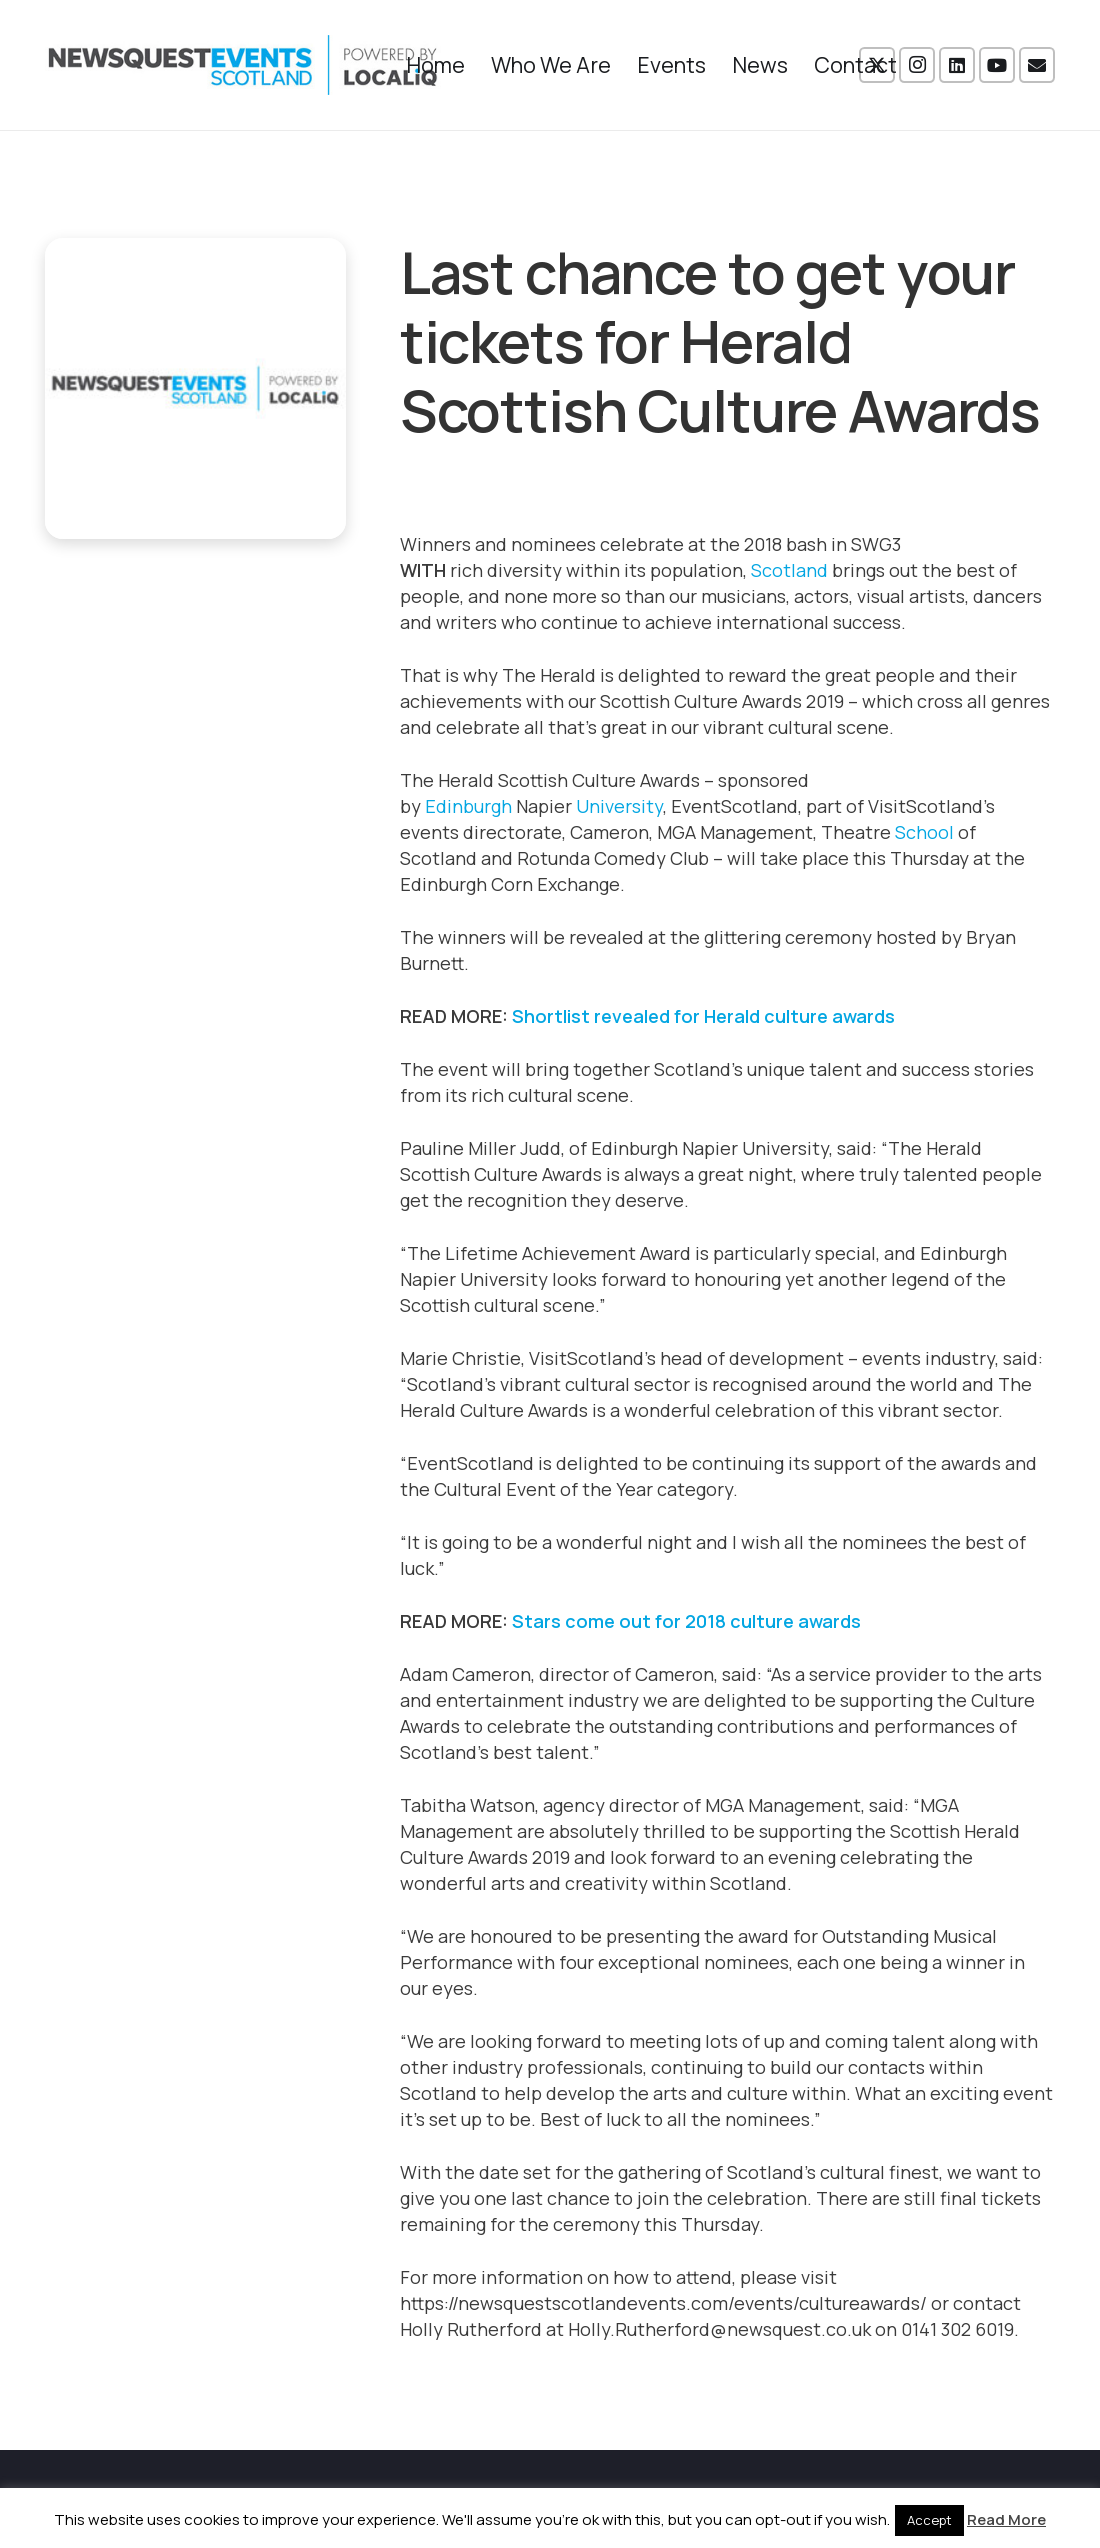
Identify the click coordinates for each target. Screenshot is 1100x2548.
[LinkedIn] (957, 65)
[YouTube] (997, 65)
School (924, 832)
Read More (1006, 2519)
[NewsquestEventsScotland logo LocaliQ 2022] (243, 65)
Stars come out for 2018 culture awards (688, 1621)
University (619, 806)
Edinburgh (468, 806)
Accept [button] (929, 2520)
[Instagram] (917, 65)
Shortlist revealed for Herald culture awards (705, 1016)
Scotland (789, 570)
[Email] (1037, 65)
